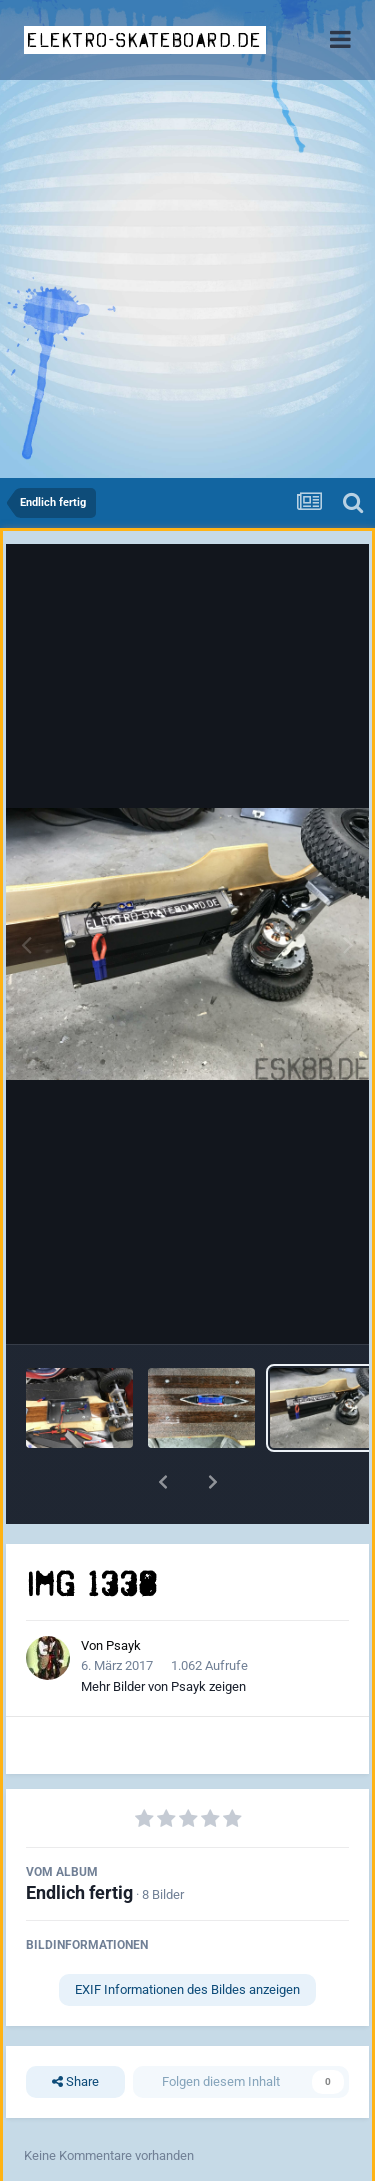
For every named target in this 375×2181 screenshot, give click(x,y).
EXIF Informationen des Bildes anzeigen (187, 1989)
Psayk (123, 1645)
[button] (163, 1482)
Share (75, 2082)
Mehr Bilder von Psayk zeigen (163, 1686)
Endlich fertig (79, 1892)
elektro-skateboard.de (144, 40)
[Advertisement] (187, 280)
